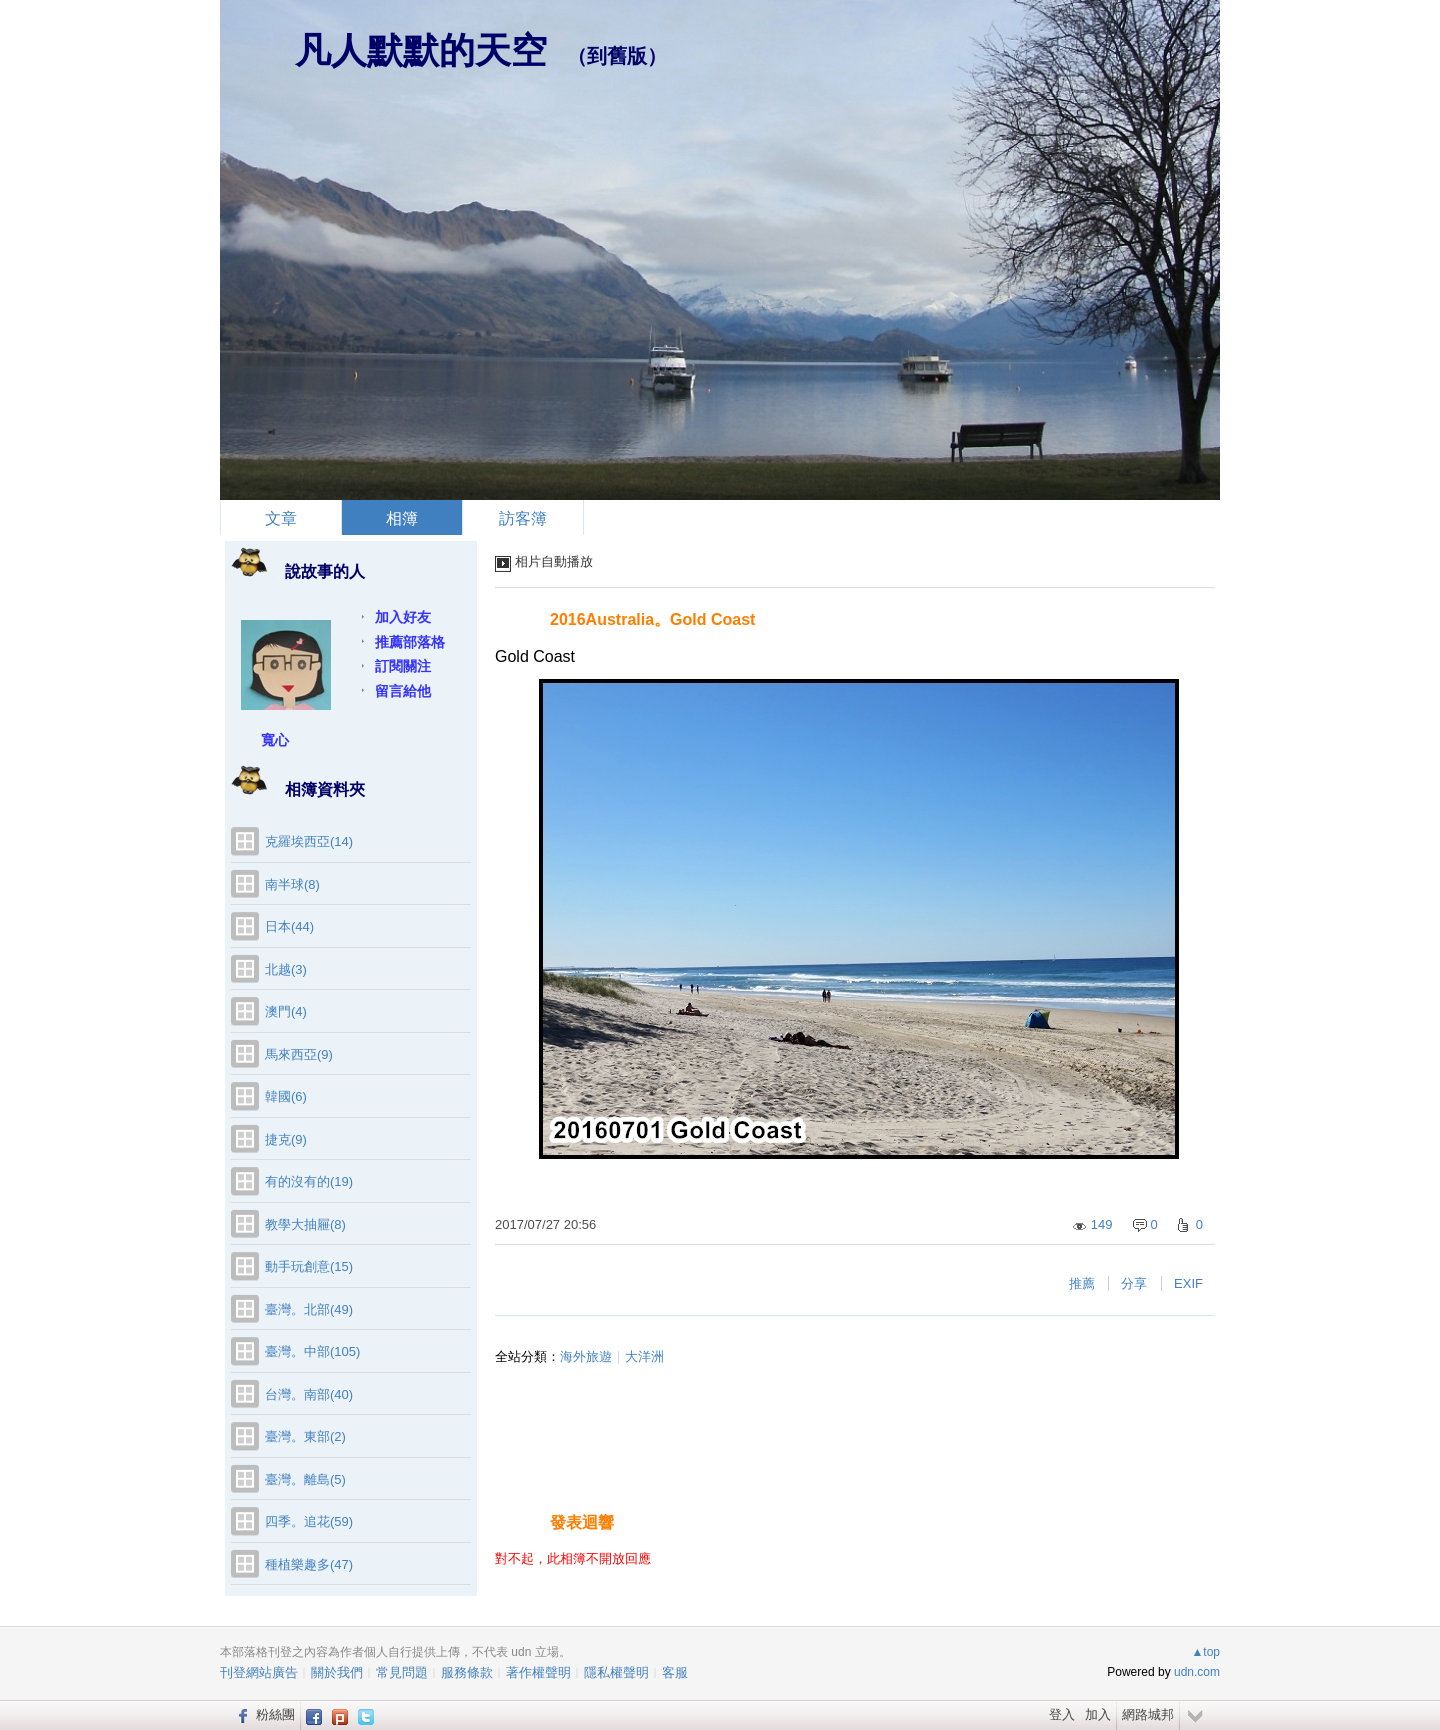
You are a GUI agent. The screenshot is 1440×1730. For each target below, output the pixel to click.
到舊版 (617, 56)
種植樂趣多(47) (309, 1564)
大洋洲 (644, 1356)
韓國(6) (286, 1096)
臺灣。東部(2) (305, 1436)
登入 (1062, 1714)
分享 (1134, 1283)
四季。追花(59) (309, 1521)
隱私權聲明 (616, 1672)
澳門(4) (286, 1011)
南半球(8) (292, 884)
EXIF (1188, 1283)
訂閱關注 (403, 666)
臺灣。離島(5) (305, 1479)
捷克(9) (286, 1139)
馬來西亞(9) (299, 1054)
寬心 (275, 740)
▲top (1205, 1652)
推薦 (1082, 1283)
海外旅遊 (586, 1356)
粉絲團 (275, 1714)
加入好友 (403, 617)
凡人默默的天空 (421, 50)
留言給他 (403, 691)
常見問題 (402, 1672)
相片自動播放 (554, 561)
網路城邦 (1148, 1714)
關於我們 (337, 1672)
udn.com (1197, 1672)
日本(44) (289, 926)
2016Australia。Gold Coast (652, 619)
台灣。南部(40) (309, 1394)
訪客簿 (523, 518)
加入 (1098, 1714)
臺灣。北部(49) (309, 1309)
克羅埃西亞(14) (309, 841)
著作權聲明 (538, 1672)
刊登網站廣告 (259, 1672)
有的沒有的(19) (309, 1181)
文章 (281, 518)
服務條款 (467, 1672)
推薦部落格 (410, 642)
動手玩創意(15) (309, 1266)
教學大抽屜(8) (305, 1224)
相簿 (402, 518)
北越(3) (286, 969)
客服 (675, 1672)
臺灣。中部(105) (312, 1351)
